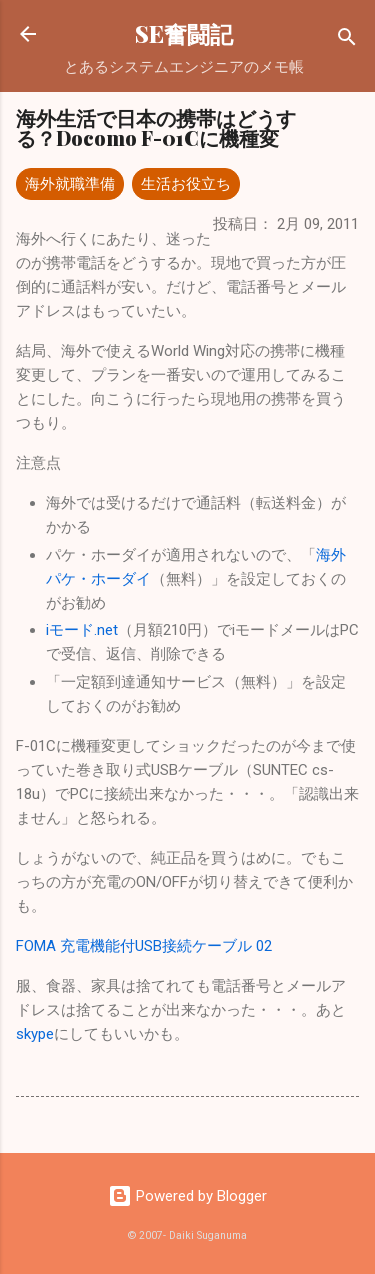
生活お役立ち (186, 184)
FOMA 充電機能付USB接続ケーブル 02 (144, 946)
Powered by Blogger (187, 1196)
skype (35, 1034)
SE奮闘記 (184, 33)
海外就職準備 (70, 184)
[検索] (347, 40)
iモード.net (82, 630)
